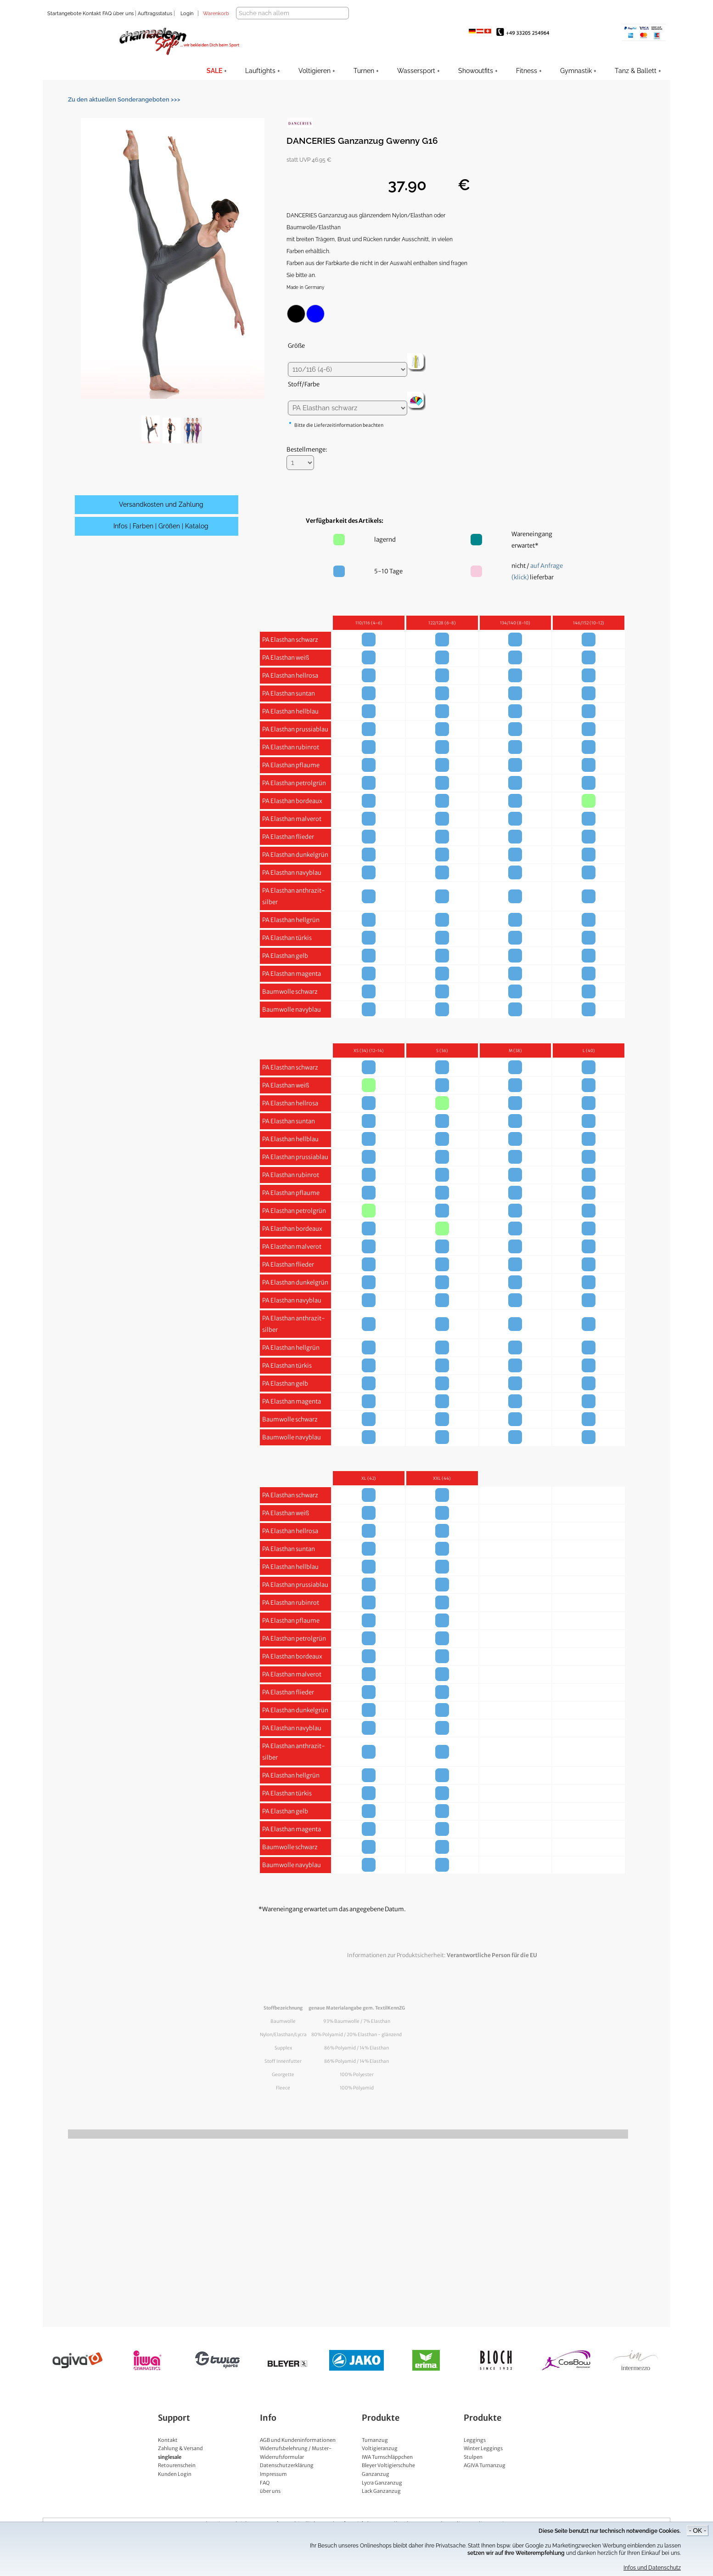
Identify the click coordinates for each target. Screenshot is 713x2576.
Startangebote (64, 14)
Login (186, 14)
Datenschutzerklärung (287, 2477)
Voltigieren (314, 70)
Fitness (526, 70)
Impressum (273, 2486)
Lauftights (260, 70)
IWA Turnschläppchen (387, 2469)
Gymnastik (576, 70)
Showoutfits (475, 70)
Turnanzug (375, 2452)
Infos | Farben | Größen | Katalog (160, 538)
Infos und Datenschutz (652, 2568)
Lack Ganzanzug (381, 2503)
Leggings (475, 2452)
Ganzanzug (375, 2486)
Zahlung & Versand (180, 2460)
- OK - (697, 2530)
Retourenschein (177, 2477)
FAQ (106, 14)
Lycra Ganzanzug (382, 2495)
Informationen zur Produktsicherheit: (442, 1967)
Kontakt (91, 14)
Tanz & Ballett (636, 70)
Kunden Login (174, 2486)
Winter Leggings (483, 2460)
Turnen (364, 70)
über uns (123, 14)
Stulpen (473, 2469)
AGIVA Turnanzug (484, 2477)
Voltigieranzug (380, 2460)
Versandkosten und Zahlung (161, 517)
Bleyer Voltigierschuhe (388, 2477)
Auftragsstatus (156, 14)
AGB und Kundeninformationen (298, 2452)
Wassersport (416, 70)
